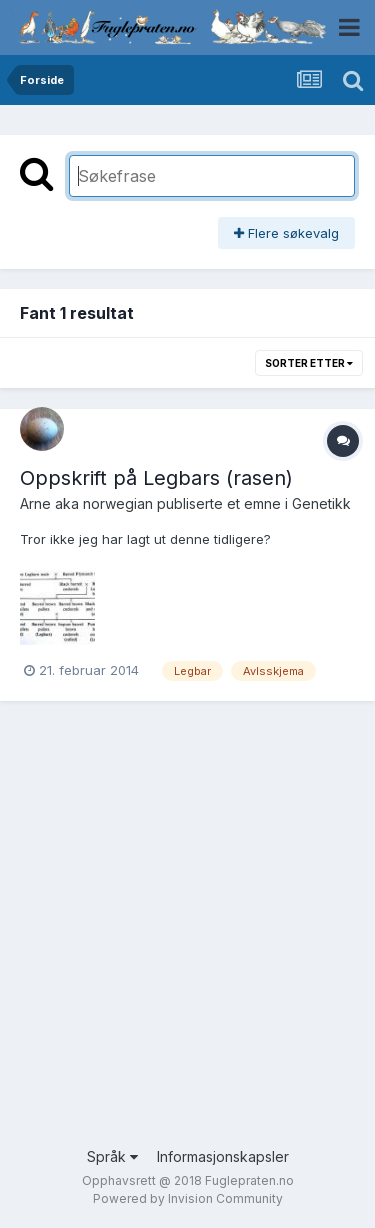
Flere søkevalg (286, 233)
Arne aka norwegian (86, 503)
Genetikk (321, 503)
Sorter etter (309, 363)
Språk (112, 1156)
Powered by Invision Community (188, 1198)
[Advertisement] (187, 938)
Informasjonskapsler (223, 1156)
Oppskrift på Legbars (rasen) (156, 478)
